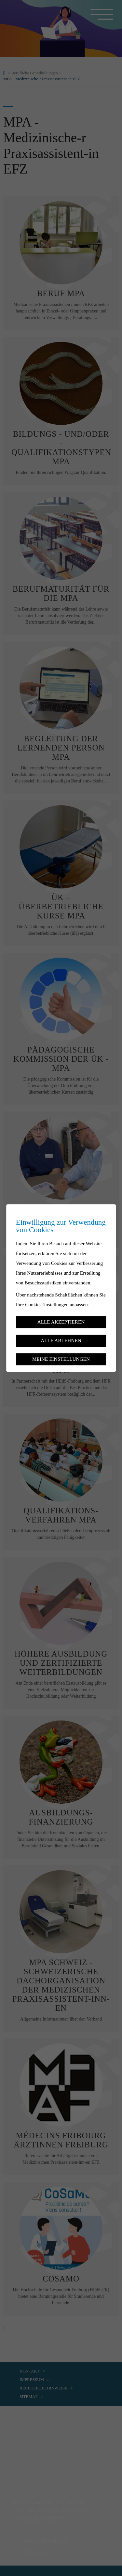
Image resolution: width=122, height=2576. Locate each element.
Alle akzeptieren (61, 1322)
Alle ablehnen (61, 1340)
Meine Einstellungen (61, 1359)
